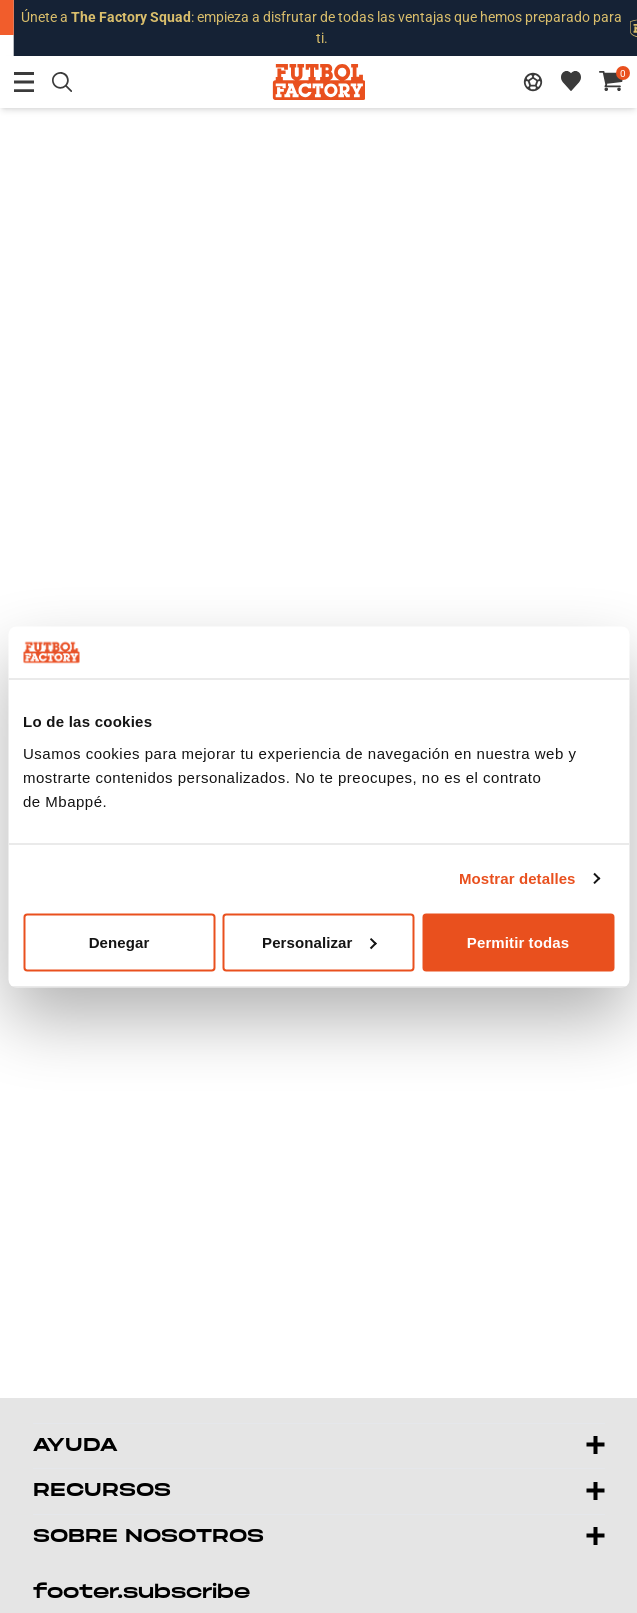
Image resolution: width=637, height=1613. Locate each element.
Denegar (119, 941)
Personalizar (319, 941)
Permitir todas (518, 941)
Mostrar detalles (517, 878)
